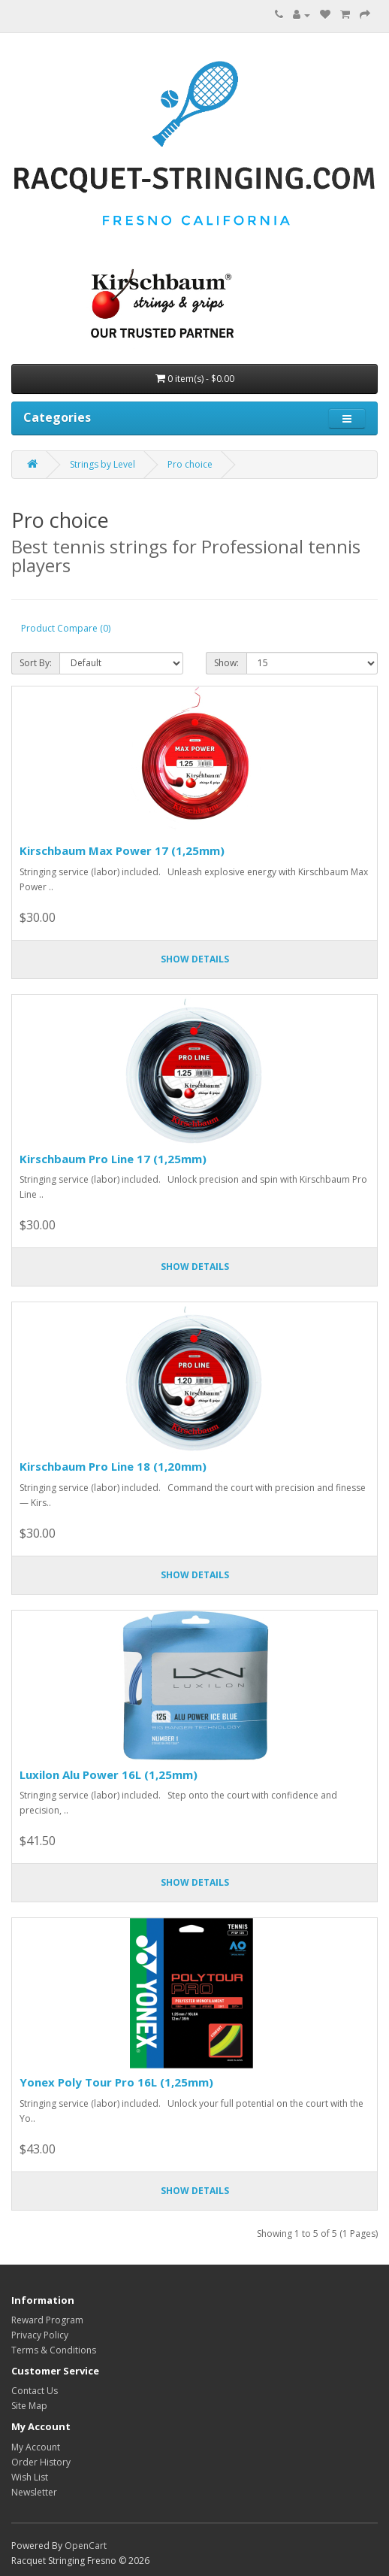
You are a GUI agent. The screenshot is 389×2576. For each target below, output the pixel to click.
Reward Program (47, 2320)
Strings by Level (102, 464)
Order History (41, 2462)
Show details (195, 959)
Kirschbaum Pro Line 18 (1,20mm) (113, 1466)
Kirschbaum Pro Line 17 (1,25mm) (113, 1158)
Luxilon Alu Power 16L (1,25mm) (109, 1774)
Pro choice (190, 464)
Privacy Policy (39, 2335)
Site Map (29, 2405)
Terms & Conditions (53, 2350)
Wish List (29, 2477)
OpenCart (86, 2545)
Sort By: (36, 662)
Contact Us (34, 2390)
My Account (35, 2447)
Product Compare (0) (65, 628)
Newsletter (34, 2492)
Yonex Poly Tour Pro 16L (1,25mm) (116, 2082)
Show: (226, 662)
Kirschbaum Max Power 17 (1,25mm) (122, 850)
